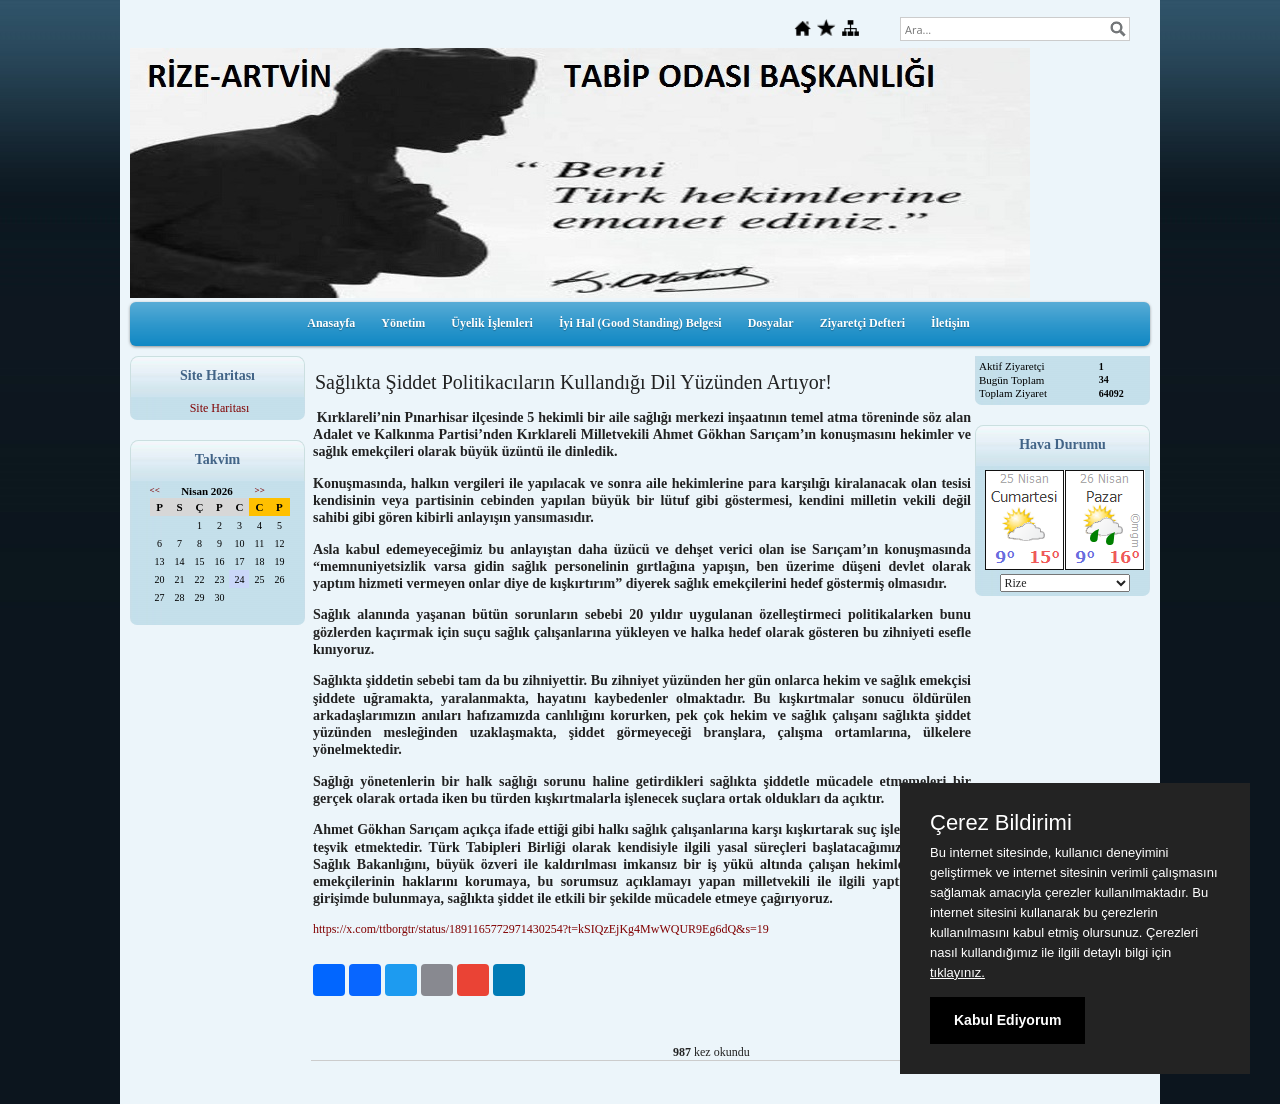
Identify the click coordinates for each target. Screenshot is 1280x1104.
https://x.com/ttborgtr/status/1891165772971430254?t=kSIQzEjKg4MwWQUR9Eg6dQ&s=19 (541, 929)
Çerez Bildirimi (1001, 823)
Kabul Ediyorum (1007, 1020)
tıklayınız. (957, 972)
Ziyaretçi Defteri (862, 323)
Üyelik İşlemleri (492, 323)
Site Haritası (220, 408)
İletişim (950, 323)
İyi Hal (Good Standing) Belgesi (640, 323)
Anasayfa (331, 323)
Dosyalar (771, 323)
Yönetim (403, 323)
